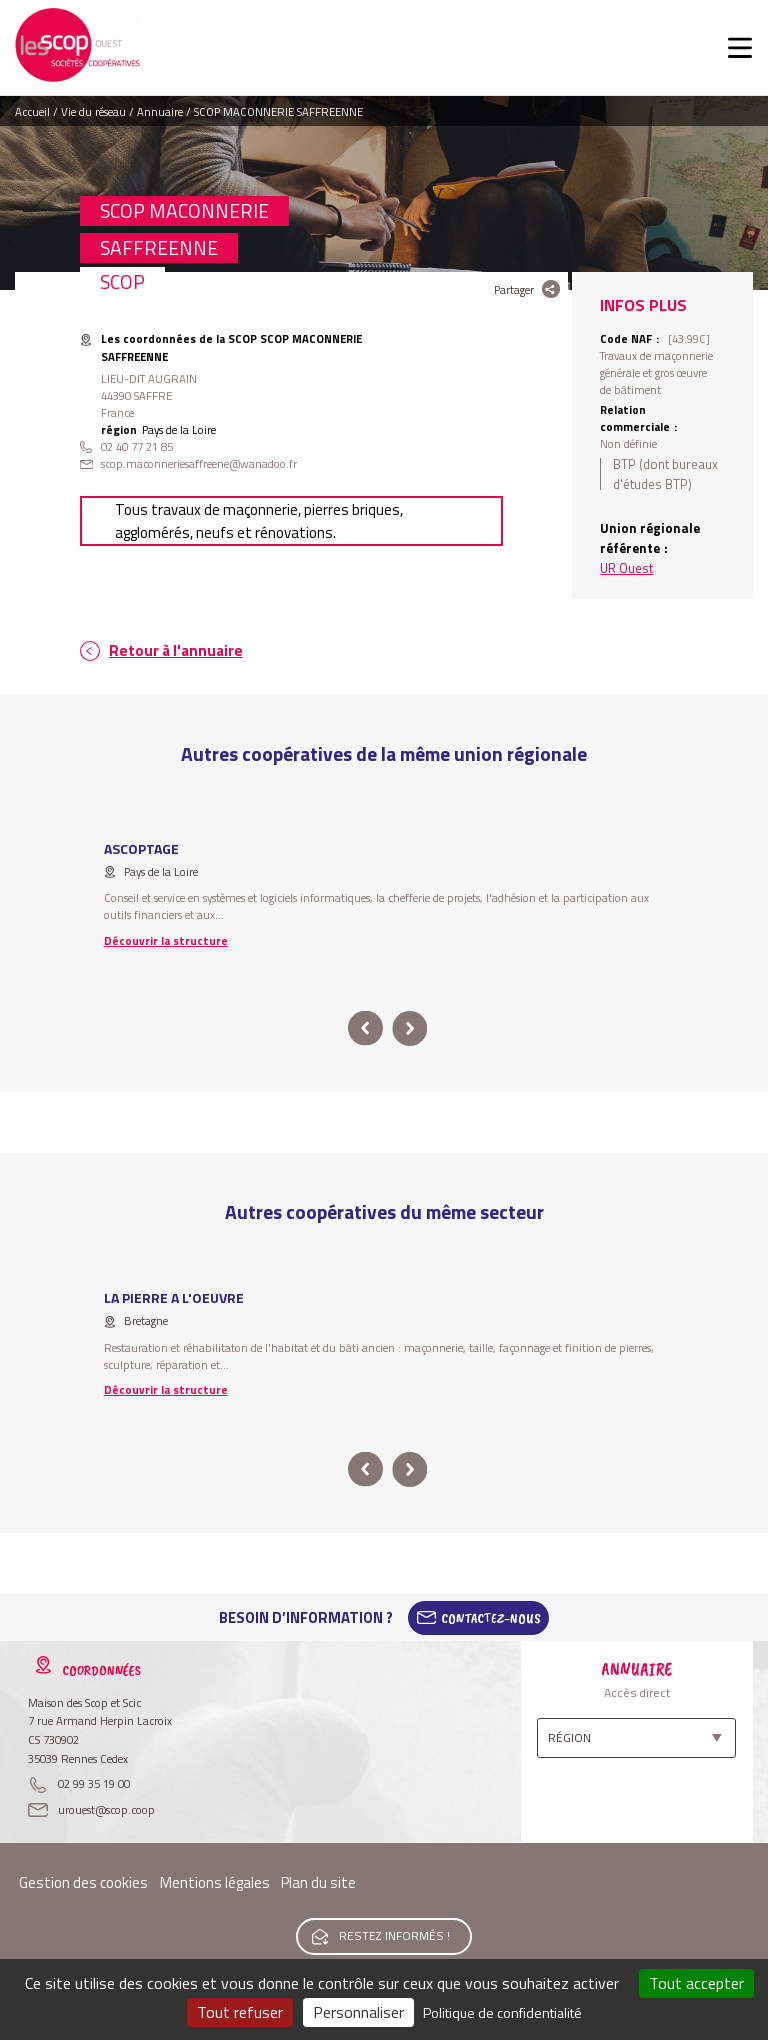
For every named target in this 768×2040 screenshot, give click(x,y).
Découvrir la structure (166, 940)
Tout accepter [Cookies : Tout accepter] (696, 1983)
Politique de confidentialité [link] (502, 2012)
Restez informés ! (394, 1935)
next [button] (409, 1028)
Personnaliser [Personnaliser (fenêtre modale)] (358, 2012)
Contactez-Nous (491, 1618)
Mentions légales (215, 1882)
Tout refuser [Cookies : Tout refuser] (240, 2012)
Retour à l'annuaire (176, 650)
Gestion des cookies (83, 1882)
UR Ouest (626, 568)
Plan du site (318, 1882)
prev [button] (365, 1028)
